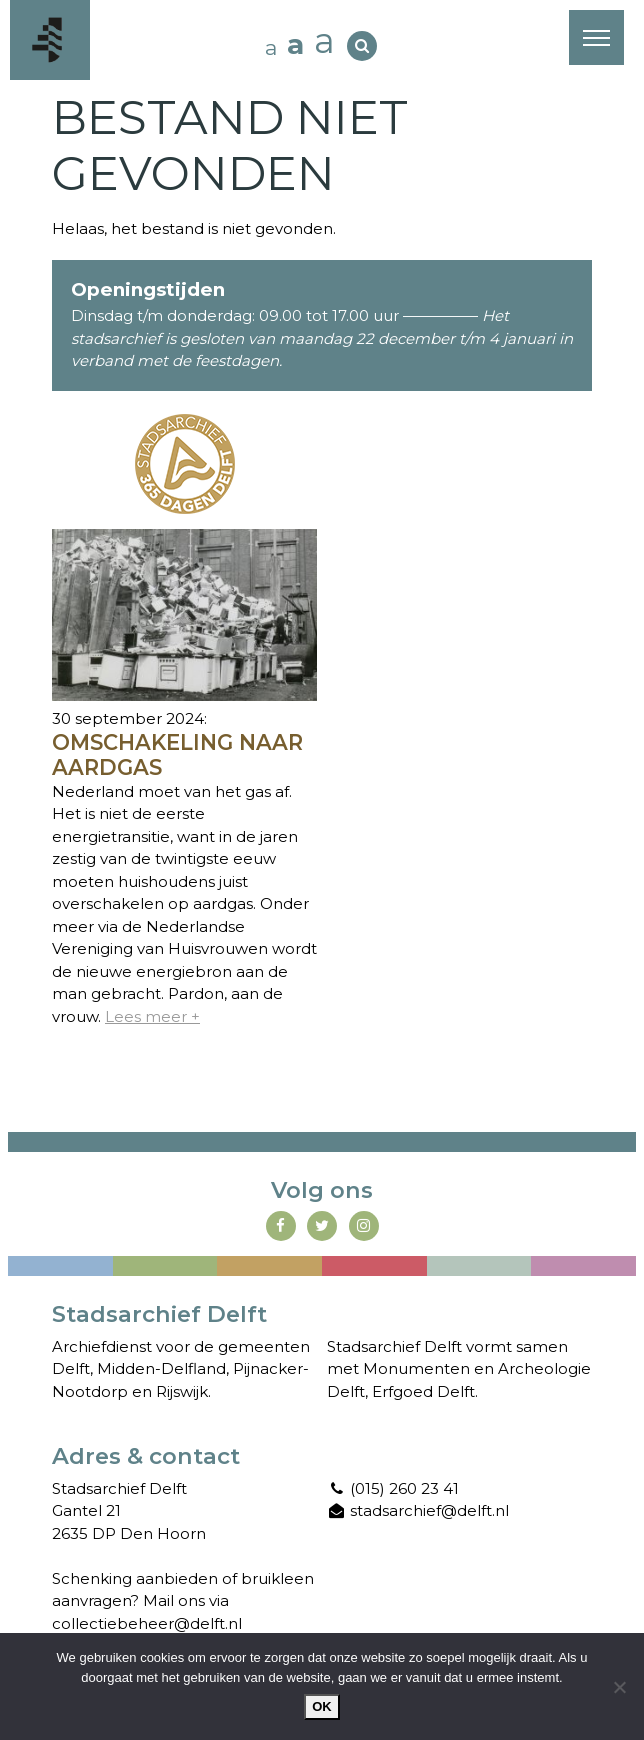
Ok (322, 1706)
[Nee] (619, 1687)
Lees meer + (152, 1016)
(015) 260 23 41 (393, 1488)
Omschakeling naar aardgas (177, 755)
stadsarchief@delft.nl (418, 1510)
